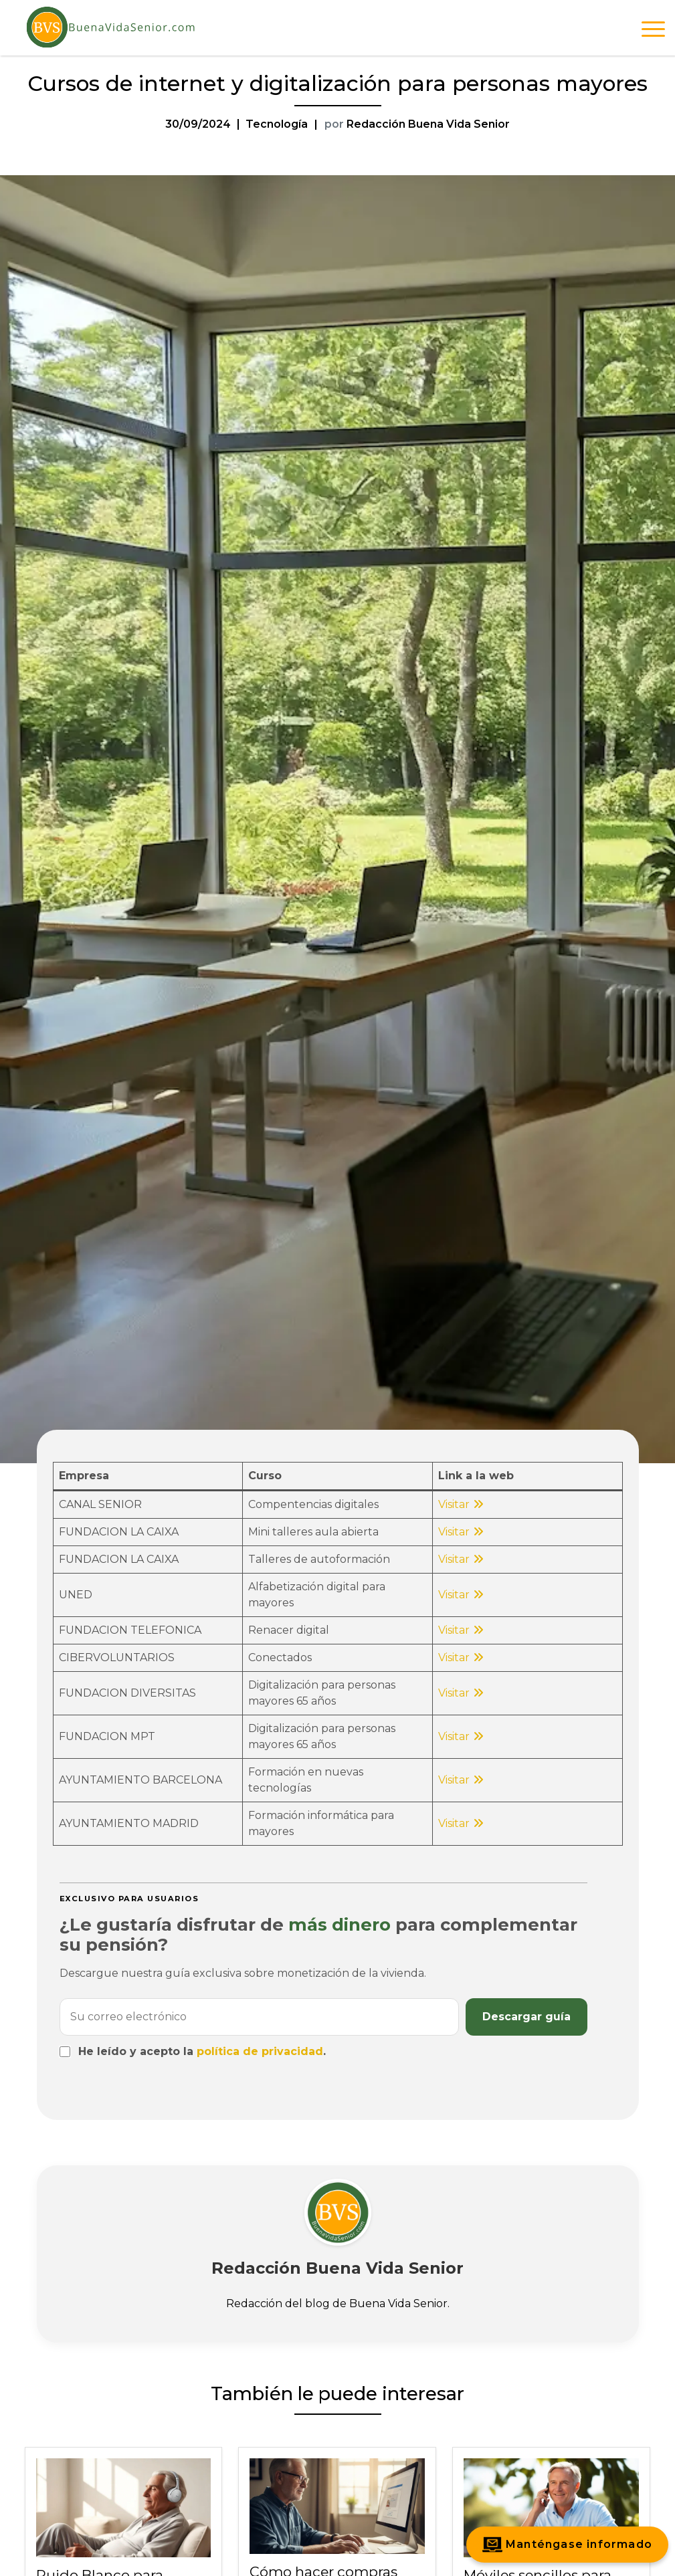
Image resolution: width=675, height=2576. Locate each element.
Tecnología (277, 124)
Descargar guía (526, 2016)
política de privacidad (260, 2051)
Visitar (454, 1504)
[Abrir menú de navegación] (653, 31)
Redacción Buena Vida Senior (428, 124)
